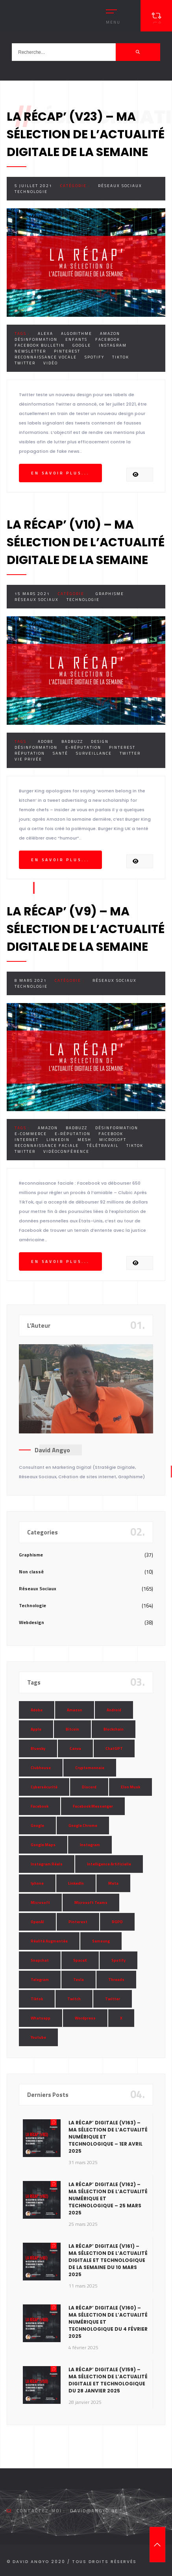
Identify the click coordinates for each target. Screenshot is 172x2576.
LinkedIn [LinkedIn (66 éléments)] (76, 1883)
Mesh (84, 1140)
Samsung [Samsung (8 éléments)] (101, 1941)
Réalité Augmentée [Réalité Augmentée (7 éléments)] (49, 1941)
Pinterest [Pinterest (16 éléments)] (77, 1922)
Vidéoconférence (66, 1151)
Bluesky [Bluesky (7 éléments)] (38, 1748)
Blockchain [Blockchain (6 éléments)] (114, 1729)
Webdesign (31, 1622)
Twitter (25, 363)
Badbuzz (72, 741)
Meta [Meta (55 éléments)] (113, 1883)
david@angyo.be (94, 2511)
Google (81, 345)
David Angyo (52, 1450)
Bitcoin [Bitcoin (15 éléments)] (72, 1729)
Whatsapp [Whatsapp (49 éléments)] (40, 2018)
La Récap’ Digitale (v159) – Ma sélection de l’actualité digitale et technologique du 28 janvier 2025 (108, 2380)
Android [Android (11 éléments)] (114, 1710)
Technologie (31, 192)
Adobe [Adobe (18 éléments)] (37, 1710)
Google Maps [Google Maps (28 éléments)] (43, 1845)
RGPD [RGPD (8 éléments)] (117, 1922)
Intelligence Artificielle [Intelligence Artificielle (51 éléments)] (109, 1864)
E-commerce (31, 1134)
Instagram (113, 345)
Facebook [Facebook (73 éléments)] (39, 1806)
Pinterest (67, 351)
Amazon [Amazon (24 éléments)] (74, 1710)
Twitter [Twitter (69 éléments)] (112, 1999)
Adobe (46, 741)
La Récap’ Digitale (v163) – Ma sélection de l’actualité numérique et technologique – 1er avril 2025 (108, 2136)
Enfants (76, 339)
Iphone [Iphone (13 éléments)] (37, 1883)
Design (100, 741)
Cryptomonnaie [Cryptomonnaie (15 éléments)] (89, 1768)
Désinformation (36, 339)
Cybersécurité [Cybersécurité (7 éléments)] (44, 1787)
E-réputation (83, 747)
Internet (27, 1140)
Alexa (45, 333)
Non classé (31, 1571)
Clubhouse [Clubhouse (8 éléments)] (41, 1768)
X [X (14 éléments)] (121, 2018)
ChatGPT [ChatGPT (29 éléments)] (114, 1748)
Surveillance (94, 753)
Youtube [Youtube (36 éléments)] (38, 2037)
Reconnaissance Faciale (47, 1145)
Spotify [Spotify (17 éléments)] (118, 1960)
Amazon (110, 333)
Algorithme (76, 333)
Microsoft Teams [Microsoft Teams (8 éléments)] (90, 1902)
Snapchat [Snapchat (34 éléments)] (40, 1960)
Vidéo (50, 363)
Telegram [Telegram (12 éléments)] (40, 1980)
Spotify (94, 357)
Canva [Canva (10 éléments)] (75, 1748)
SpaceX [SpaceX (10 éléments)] (80, 1960)
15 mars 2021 (32, 594)
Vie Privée (28, 759)
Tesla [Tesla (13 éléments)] (78, 1980)
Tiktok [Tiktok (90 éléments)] (37, 1999)
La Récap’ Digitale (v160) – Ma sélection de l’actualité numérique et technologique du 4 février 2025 (108, 2321)
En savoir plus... (60, 473)
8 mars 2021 (31, 980)
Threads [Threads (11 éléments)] (116, 1980)
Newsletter (30, 351)
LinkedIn (58, 1140)
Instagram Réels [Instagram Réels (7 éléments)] (47, 1864)
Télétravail (102, 1145)
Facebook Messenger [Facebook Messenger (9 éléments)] (93, 1806)
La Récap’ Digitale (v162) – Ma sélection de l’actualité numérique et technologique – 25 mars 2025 (108, 2198)
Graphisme (110, 594)
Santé (60, 753)
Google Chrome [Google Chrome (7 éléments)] (82, 1825)
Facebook (107, 339)
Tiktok (120, 357)
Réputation (30, 753)
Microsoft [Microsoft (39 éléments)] (40, 1902)
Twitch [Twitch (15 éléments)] (74, 1999)
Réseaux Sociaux (120, 186)
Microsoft (112, 1140)
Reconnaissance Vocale (46, 357)
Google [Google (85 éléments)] (37, 1825)
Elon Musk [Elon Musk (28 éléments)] (130, 1787)
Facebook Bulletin (40, 345)
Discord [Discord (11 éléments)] (89, 1787)
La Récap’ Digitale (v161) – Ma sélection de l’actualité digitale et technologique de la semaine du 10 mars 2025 (108, 2260)
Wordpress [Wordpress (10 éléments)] (85, 2018)
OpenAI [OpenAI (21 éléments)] (37, 1922)
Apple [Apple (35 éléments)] (36, 1729)
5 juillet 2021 (33, 186)
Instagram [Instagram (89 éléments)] (90, 1845)
